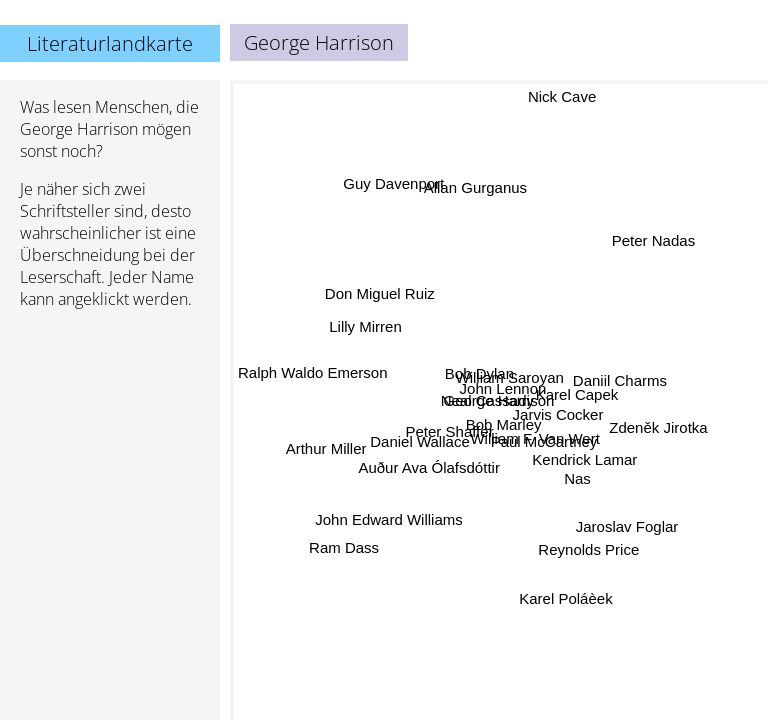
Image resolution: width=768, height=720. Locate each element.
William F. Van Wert (534, 439)
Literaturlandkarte (110, 43)
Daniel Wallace (421, 441)
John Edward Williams (389, 518)
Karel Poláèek (563, 599)
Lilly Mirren (366, 325)
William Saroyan (510, 380)
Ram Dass (347, 551)
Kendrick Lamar (584, 459)
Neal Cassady (487, 399)
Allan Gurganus (473, 188)
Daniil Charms (620, 381)
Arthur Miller (326, 448)
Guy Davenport (391, 186)
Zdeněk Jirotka (658, 422)
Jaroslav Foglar (626, 527)
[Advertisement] (110, 431)
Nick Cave (562, 96)
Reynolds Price (586, 551)
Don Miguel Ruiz (381, 291)
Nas (577, 478)
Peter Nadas (654, 244)
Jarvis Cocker (558, 414)
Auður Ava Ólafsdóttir (430, 468)
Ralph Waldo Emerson (313, 371)
